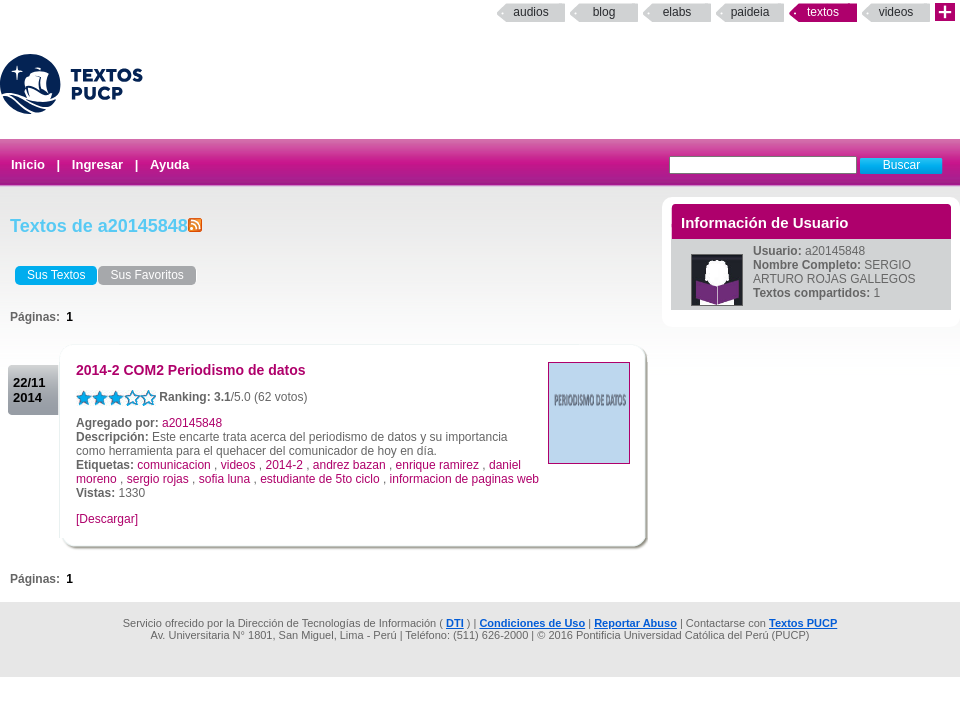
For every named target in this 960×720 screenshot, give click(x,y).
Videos (896, 12)
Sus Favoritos (146, 275)
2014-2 (283, 465)
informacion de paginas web (464, 479)
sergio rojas (158, 479)
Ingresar (97, 164)
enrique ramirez (437, 465)
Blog (604, 12)
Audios (530, 12)
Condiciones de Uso (532, 623)
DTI (455, 623)
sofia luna (224, 479)
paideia (750, 12)
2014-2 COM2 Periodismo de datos (191, 370)
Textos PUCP (803, 623)
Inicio (28, 164)
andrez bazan (349, 465)
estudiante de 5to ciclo (319, 479)
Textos (823, 12)
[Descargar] (107, 519)
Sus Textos (56, 275)
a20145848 (192, 423)
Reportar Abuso (635, 623)
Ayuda (169, 164)
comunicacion (173, 465)
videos (238, 465)
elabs (677, 12)
